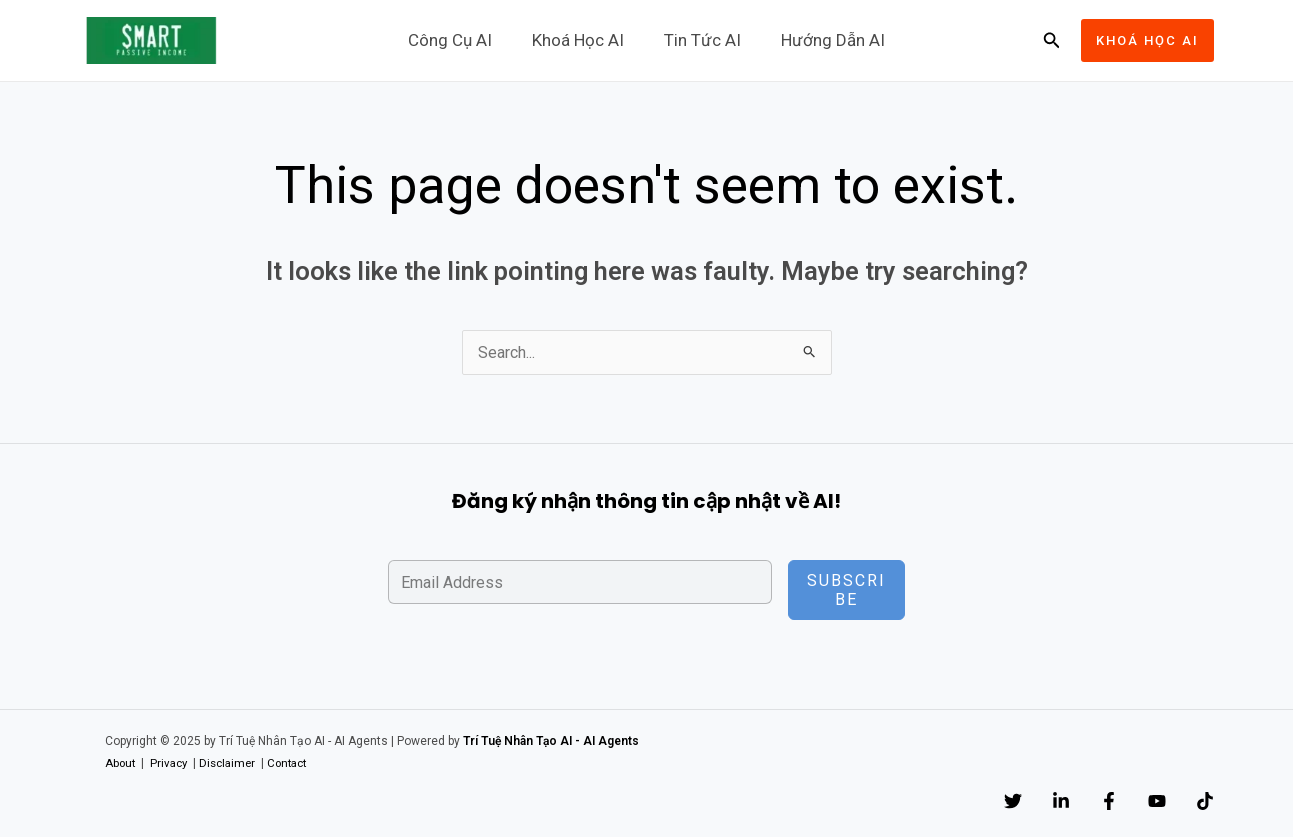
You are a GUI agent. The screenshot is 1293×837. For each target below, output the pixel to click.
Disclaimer (234, 764)
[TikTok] (1205, 802)
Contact (298, 764)
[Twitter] (933, 802)
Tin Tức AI (699, 40)
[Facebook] (1069, 802)
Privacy (172, 764)
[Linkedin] (1001, 802)
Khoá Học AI (581, 40)
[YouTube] (1137, 802)
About (121, 764)
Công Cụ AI (459, 40)
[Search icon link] (1052, 40)
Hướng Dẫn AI (824, 40)
